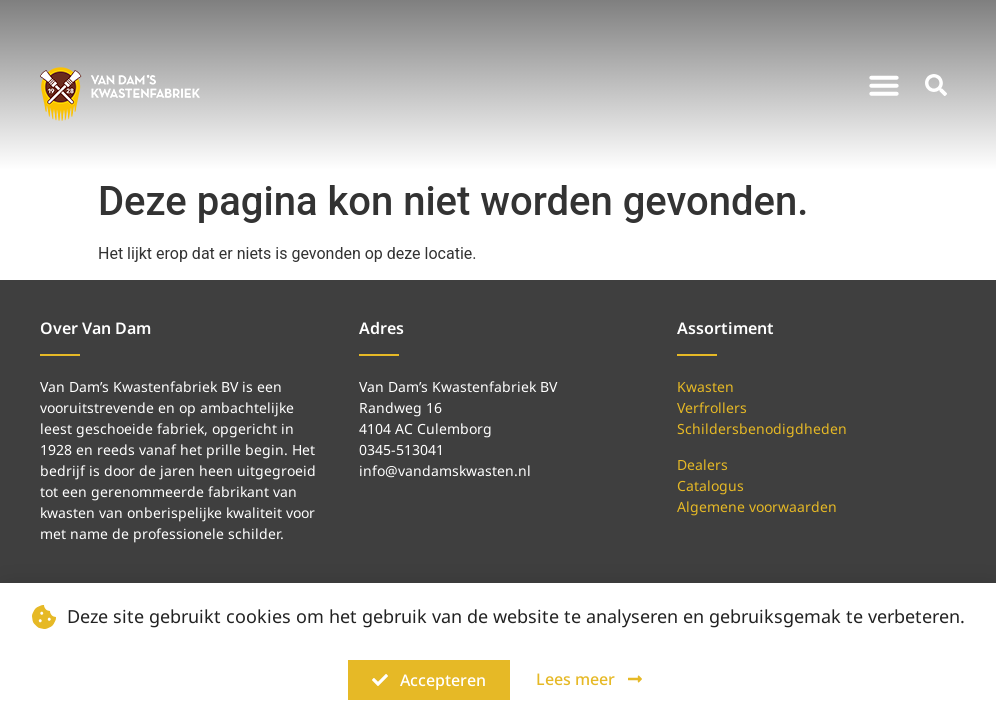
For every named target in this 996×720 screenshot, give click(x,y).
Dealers (702, 464)
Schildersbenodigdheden (762, 428)
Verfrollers (712, 407)
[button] (884, 85)
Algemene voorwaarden (757, 506)
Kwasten (705, 386)
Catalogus (710, 485)
